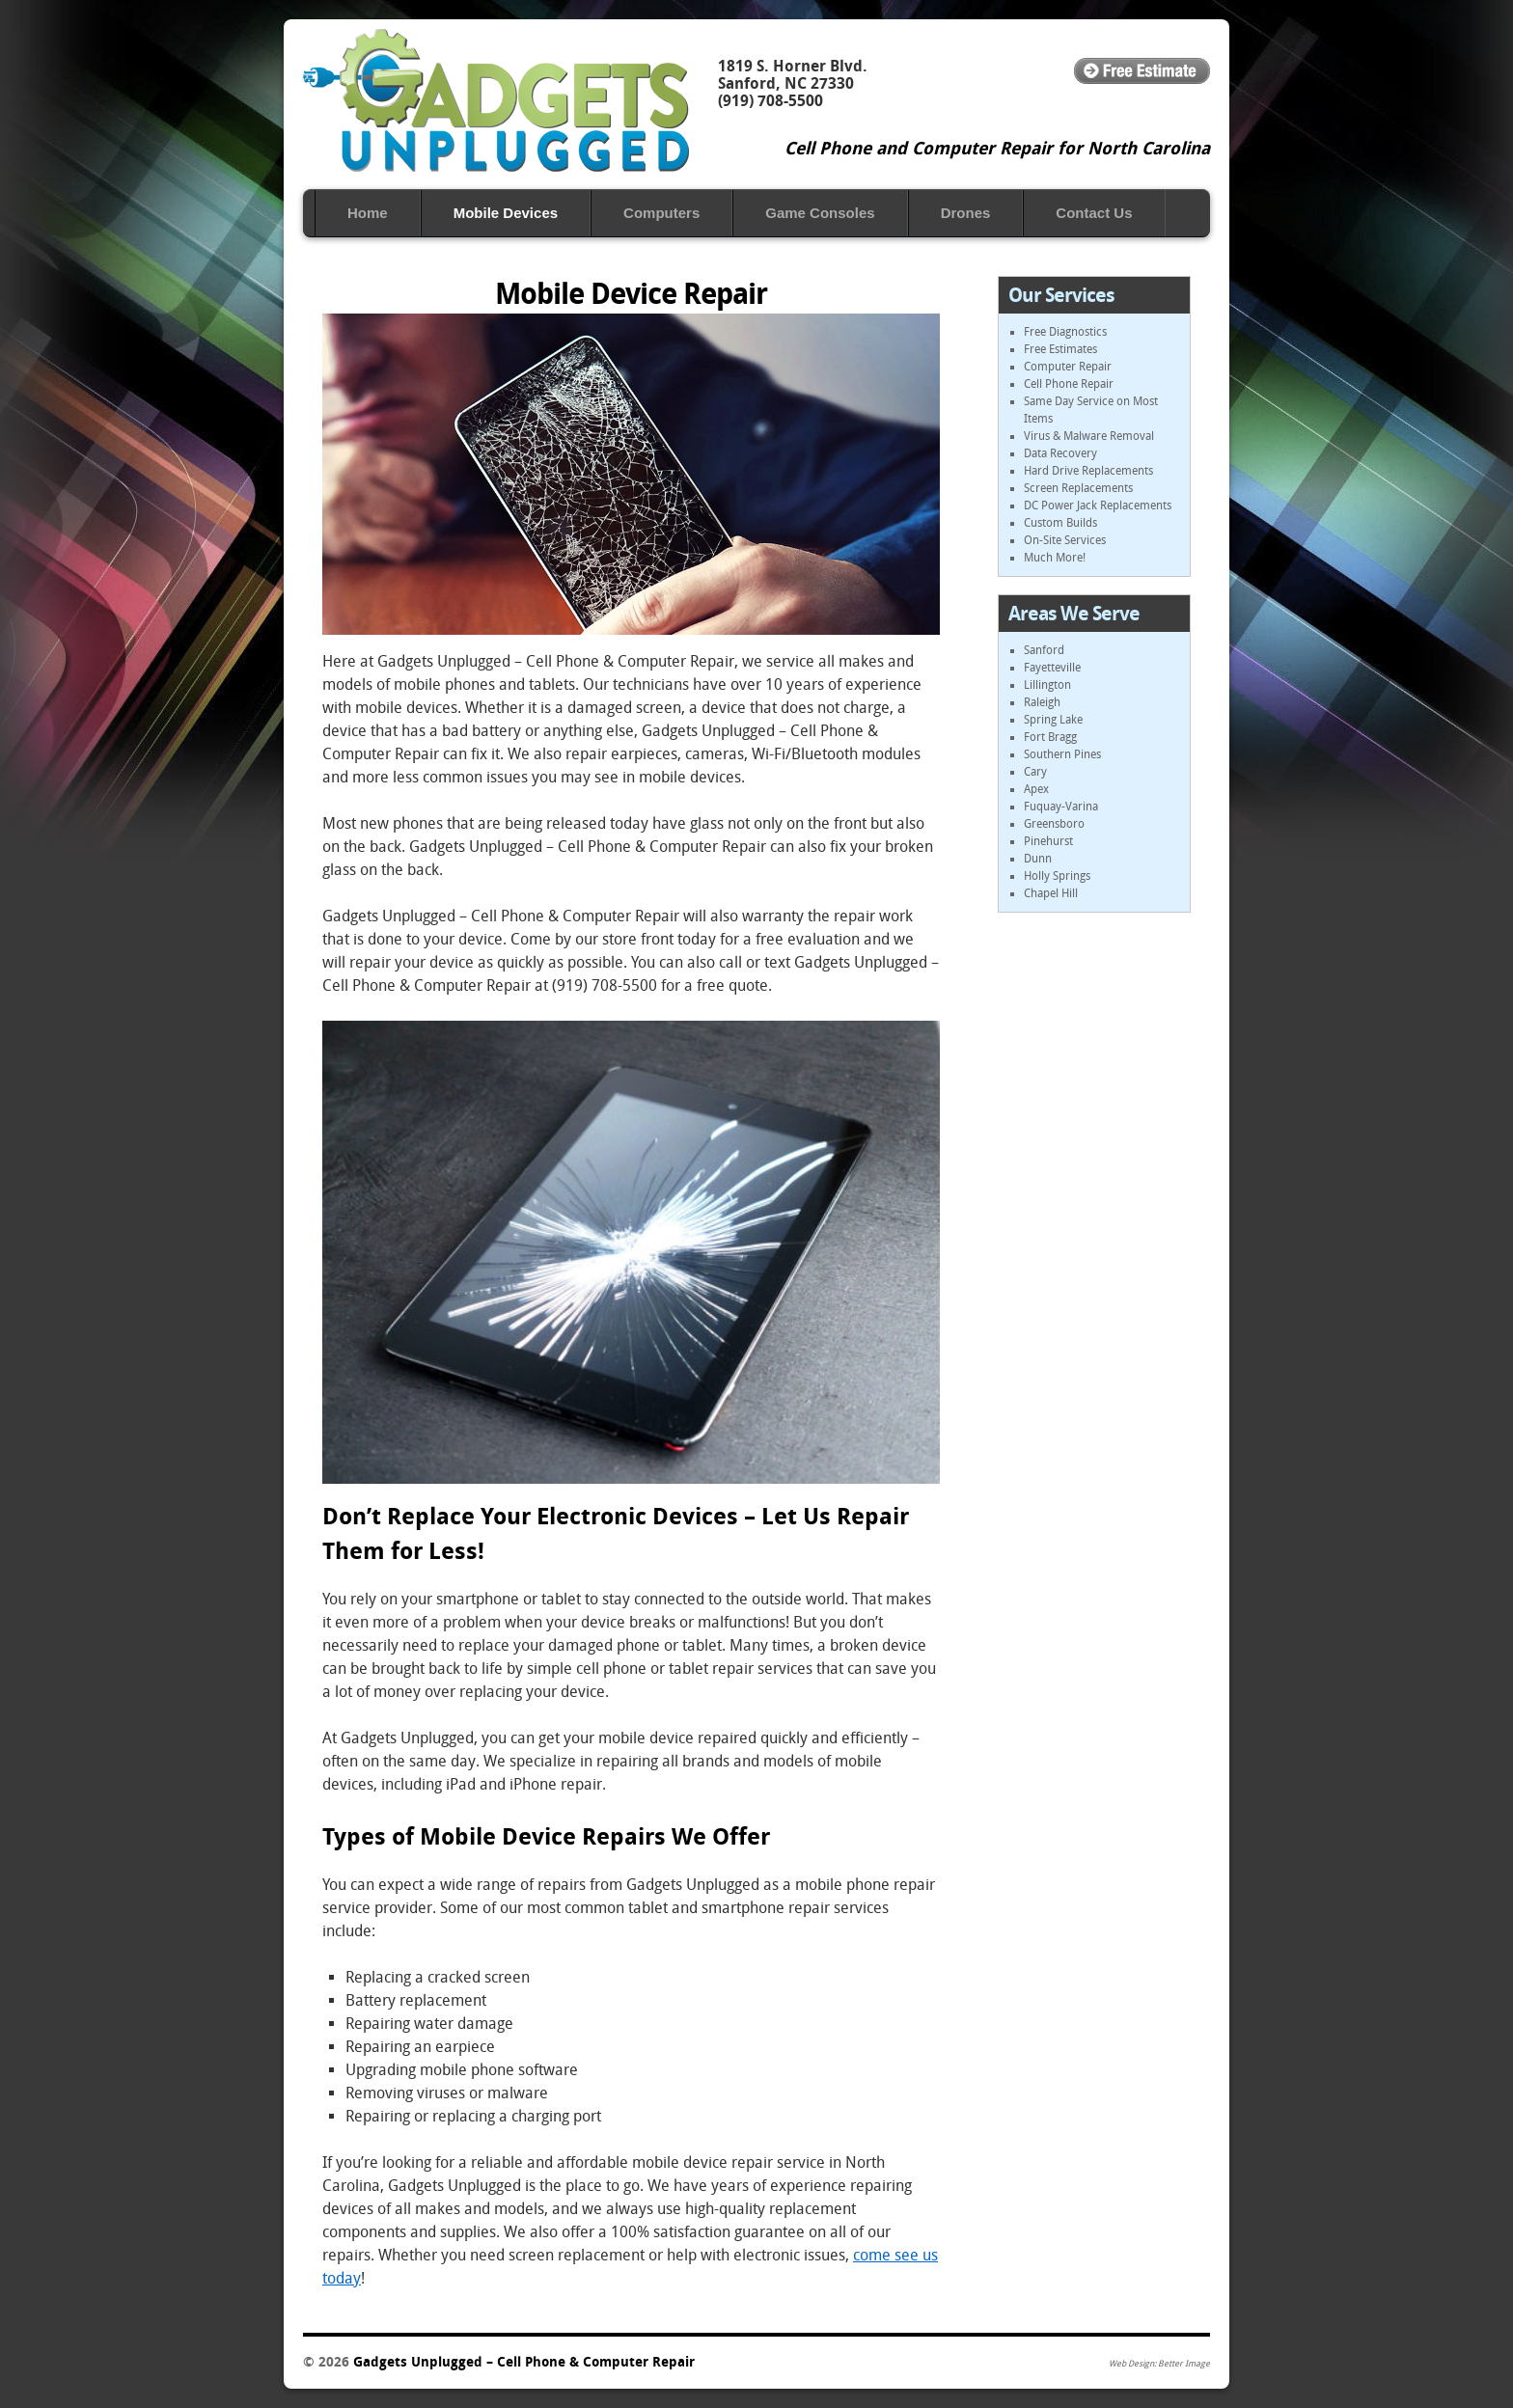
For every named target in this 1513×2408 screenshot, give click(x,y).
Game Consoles (819, 213)
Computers (661, 213)
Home (367, 213)
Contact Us (1094, 213)
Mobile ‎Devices (506, 213)
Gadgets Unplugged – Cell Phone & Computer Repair (496, 100)
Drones (966, 213)
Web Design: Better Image (1159, 2363)
